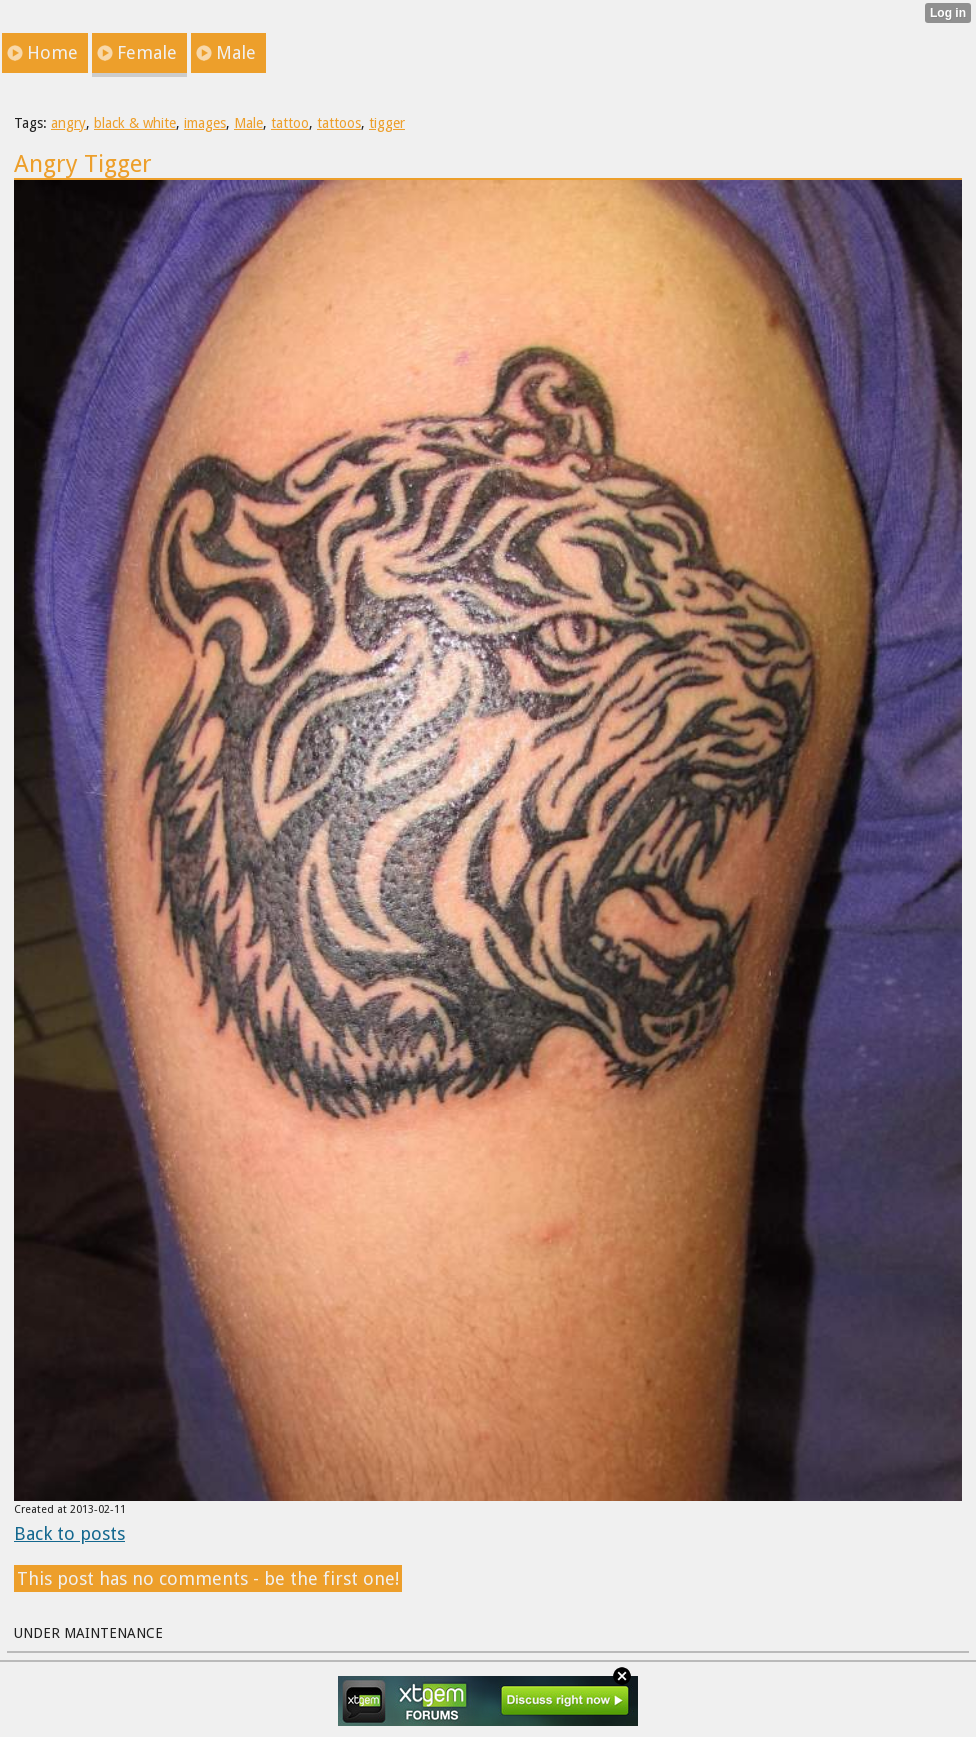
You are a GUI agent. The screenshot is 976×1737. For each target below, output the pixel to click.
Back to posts (69, 1533)
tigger (387, 123)
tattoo (290, 123)
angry (68, 123)
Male (248, 123)
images (205, 123)
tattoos (339, 123)
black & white (135, 123)
